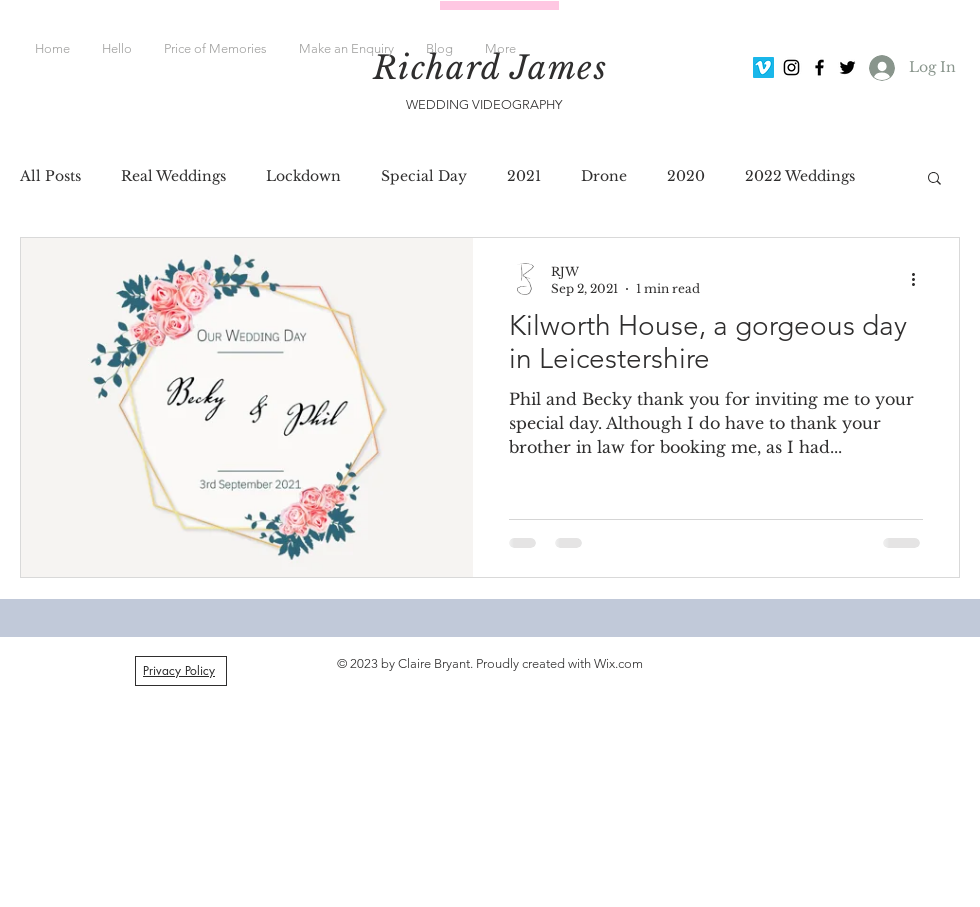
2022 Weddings (800, 176)
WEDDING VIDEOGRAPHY (485, 104)
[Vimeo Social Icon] (763, 67)
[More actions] (920, 279)
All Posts (50, 176)
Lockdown (303, 176)
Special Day (424, 176)
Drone (604, 176)
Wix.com (618, 663)
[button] (934, 179)
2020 (686, 176)
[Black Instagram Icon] (791, 67)
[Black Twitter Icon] (847, 67)
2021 (524, 176)
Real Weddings (173, 176)
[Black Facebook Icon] (819, 67)
